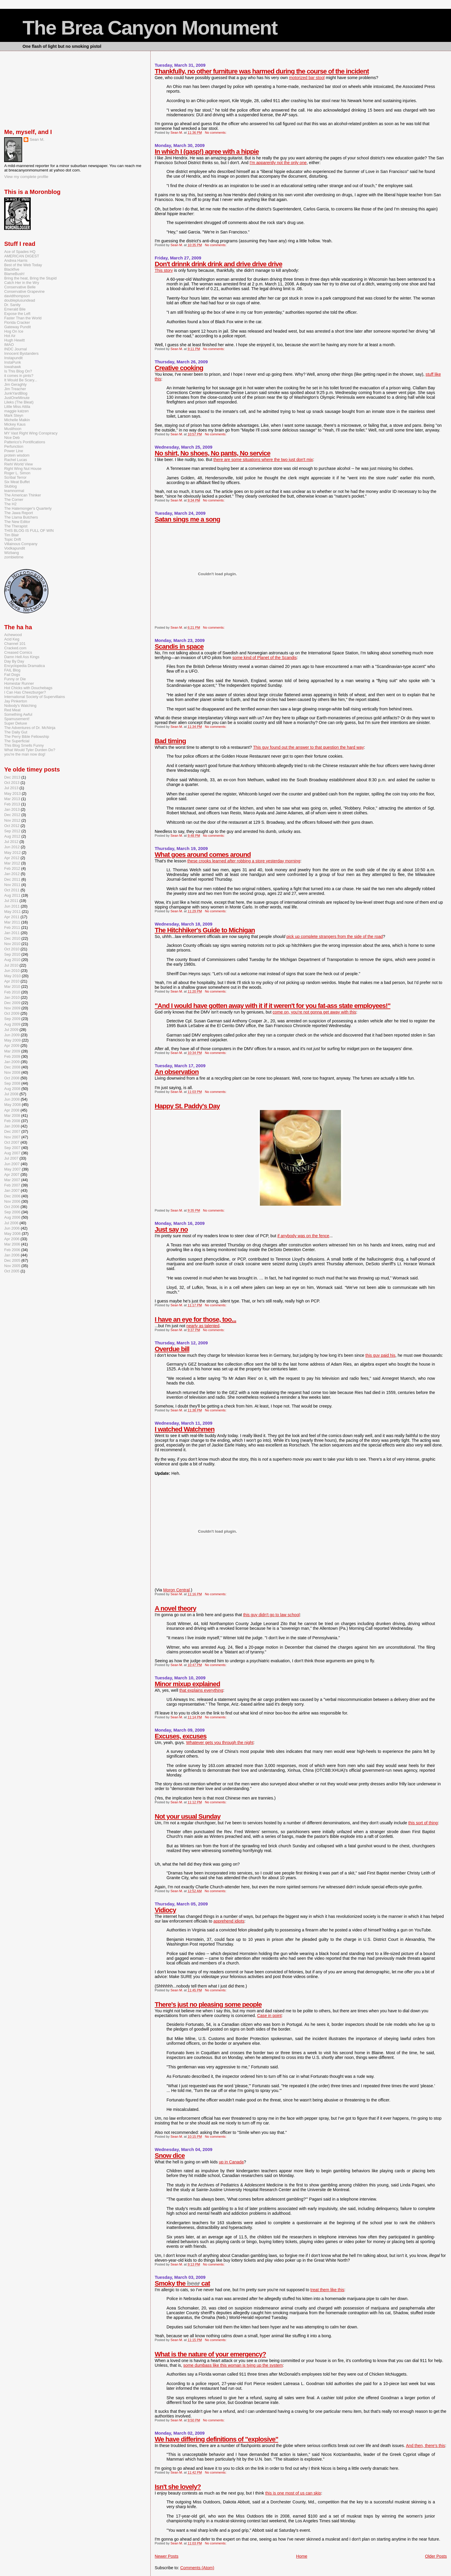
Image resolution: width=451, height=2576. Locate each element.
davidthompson (17, 296)
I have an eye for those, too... (195, 1319)
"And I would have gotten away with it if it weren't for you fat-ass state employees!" (272, 1005)
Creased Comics (18, 652)
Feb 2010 (12, 992)
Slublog (10, 486)
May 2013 (12, 793)
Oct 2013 (11, 782)
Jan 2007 (12, 1190)
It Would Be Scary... (20, 380)
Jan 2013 (12, 809)
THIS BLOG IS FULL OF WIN (29, 530)
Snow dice (170, 2155)
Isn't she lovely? (178, 2486)
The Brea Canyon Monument (149, 28)
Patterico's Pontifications (24, 442)
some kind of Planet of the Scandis (264, 657)
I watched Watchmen (184, 1429)
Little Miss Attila (17, 406)
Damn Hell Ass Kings (21, 657)
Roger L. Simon (17, 473)
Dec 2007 (12, 1131)
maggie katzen (16, 411)
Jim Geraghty (15, 384)
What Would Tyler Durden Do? (29, 750)
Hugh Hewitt (14, 340)
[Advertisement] (33, 88)
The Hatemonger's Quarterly (28, 508)
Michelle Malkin (17, 420)
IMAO (9, 344)
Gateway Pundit (17, 327)
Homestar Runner (19, 683)
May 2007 (12, 1169)
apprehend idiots (229, 1921)
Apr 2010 (11, 981)
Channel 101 (14, 643)
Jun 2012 (12, 847)
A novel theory (175, 1608)
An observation (177, 1071)
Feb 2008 (12, 1121)
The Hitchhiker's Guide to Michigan (205, 930)
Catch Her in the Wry (21, 282)
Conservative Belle (19, 287)
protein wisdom (17, 455)
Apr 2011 (11, 917)
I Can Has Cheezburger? (25, 692)
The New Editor (17, 521)
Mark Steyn (13, 415)
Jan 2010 (12, 997)
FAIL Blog (12, 670)
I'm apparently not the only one (278, 162)
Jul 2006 (11, 1223)
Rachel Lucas (15, 459)
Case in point (269, 2015)
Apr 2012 (11, 858)
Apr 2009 (11, 1045)
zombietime (13, 557)
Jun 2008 (12, 1099)
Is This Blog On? (18, 371)
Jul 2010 (11, 965)
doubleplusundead (19, 300)
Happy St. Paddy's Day (187, 1106)
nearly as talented (202, 1325)
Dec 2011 (12, 879)
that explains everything (201, 1690)
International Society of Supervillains (34, 696)
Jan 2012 (12, 874)
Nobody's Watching (20, 705)
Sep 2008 (12, 1083)
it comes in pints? (18, 375)
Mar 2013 (12, 799)
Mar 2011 (12, 922)
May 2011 (12, 911)
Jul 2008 (11, 1094)
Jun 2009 (12, 1035)
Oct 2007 (11, 1142)
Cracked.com (15, 648)
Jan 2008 (12, 1126)
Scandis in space (179, 646)
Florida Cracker (17, 322)
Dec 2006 (12, 1196)
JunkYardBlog (15, 393)
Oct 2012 (11, 825)
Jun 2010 (12, 970)
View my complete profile (26, 176)
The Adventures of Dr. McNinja (29, 727)
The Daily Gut (15, 732)
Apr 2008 (11, 1110)
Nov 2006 (12, 1201)
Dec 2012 (12, 815)
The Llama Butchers (21, 517)
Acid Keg (11, 639)
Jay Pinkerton (15, 701)
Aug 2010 (12, 959)
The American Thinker (22, 495)
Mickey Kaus (14, 424)
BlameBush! (14, 274)
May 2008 (12, 1104)
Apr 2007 (11, 1174)
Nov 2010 (12, 944)
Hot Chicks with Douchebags (28, 688)
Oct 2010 (11, 949)
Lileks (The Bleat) (18, 402)
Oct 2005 (11, 1271)
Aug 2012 (12, 836)
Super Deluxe (15, 723)
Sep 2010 (12, 954)
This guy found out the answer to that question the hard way (308, 747)
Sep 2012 (12, 831)
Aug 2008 (12, 1088)
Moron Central (176, 1590)
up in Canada (231, 2162)
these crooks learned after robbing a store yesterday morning (243, 861)
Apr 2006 (11, 1239)
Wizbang (11, 552)
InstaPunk (12, 362)
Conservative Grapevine (24, 291)
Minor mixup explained (187, 1684)
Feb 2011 (12, 927)
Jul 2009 (11, 1029)
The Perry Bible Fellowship (26, 736)
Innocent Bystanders (21, 353)
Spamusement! (17, 719)
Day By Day (14, 661)
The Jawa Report (18, 513)
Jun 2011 (12, 906)
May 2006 (12, 1233)
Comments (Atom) (197, 2567)
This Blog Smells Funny (24, 745)
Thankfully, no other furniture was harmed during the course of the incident (262, 71)
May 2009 (12, 1040)
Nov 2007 (12, 1137)
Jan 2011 (12, 933)
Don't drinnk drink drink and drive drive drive (218, 264)
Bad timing (170, 741)
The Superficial (16, 741)
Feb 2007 (12, 1185)
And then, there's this (425, 2445)
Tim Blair (11, 535)
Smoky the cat (182, 2283)
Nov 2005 (12, 1266)
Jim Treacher (15, 389)
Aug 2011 (12, 895)
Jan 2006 (12, 1255)
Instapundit (13, 358)
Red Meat (12, 710)
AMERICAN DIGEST (21, 256)
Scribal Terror (15, 477)
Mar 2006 (12, 1244)
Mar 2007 (12, 1180)
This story (164, 270)
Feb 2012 (12, 868)
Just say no (171, 1229)
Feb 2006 (12, 1250)
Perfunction (13, 446)
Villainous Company (21, 544)
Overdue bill (172, 1349)
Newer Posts (166, 2556)
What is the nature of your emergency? (210, 2354)
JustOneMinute (17, 397)
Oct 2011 (11, 890)
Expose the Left (17, 313)
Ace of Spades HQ (19, 251)
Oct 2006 (11, 1206)
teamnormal (14, 490)
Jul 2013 (11, 788)
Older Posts (436, 2556)
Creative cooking (179, 368)
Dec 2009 (12, 1003)
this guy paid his (380, 1355)
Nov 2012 (12, 820)
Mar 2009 (12, 1051)
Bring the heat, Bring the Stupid (30, 278)
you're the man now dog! (24, 754)
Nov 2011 (12, 884)
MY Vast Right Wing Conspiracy (30, 433)
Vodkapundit (14, 548)
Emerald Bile (14, 309)
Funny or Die (15, 679)
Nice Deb (12, 437)
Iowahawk (12, 367)
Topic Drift (12, 539)
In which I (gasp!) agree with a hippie (207, 151)
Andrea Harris (15, 260)
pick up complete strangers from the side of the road (334, 936)
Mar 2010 (12, 986)
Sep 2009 (12, 1018)
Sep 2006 (12, 1212)
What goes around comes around (203, 854)
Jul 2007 (11, 1158)
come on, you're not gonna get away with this (314, 1012)
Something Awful (18, 714)
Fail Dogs (12, 674)
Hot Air (9, 336)
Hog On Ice (13, 331)
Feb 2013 (12, 804)
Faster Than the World (23, 318)
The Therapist (15, 526)
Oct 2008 (11, 1078)
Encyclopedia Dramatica (24, 665)
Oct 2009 (11, 1013)
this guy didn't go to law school (271, 1614)
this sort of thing (423, 1822)
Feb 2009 (12, 1056)
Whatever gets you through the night (219, 1742)
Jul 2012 (11, 841)
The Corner (13, 499)
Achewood (13, 634)
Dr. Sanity (12, 305)
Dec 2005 (12, 1260)
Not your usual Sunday (188, 1816)
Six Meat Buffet (17, 482)
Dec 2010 (12, 938)
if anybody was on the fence (303, 1235)
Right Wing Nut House (22, 468)
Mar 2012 (12, 863)
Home (301, 2556)
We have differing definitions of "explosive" (216, 2439)
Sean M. (37, 139)
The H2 (10, 504)
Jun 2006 (12, 1228)
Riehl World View (18, 464)
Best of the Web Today (23, 265)
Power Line (13, 451)
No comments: (216, 132)
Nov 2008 (12, 1072)
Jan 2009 (12, 1062)
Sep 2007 (12, 1147)
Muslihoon (12, 428)
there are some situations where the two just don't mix (263, 459)
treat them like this (327, 2289)
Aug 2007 (12, 1153)
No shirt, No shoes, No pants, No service (212, 453)
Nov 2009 (12, 1008)
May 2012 (12, 852)
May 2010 (12, 976)
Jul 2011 (11, 900)
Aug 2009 (12, 1024)
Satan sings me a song (187, 519)
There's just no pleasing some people (208, 2004)
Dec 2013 (12, 777)
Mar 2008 (12, 1115)
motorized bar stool (307, 77)
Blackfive (11, 269)
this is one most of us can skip (293, 2493)
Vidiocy (165, 1910)
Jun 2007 (12, 1164)
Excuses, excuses (181, 1736)
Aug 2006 (12, 1217)
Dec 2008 (12, 1067)
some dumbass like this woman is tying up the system (233, 2365)
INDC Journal (15, 349)
